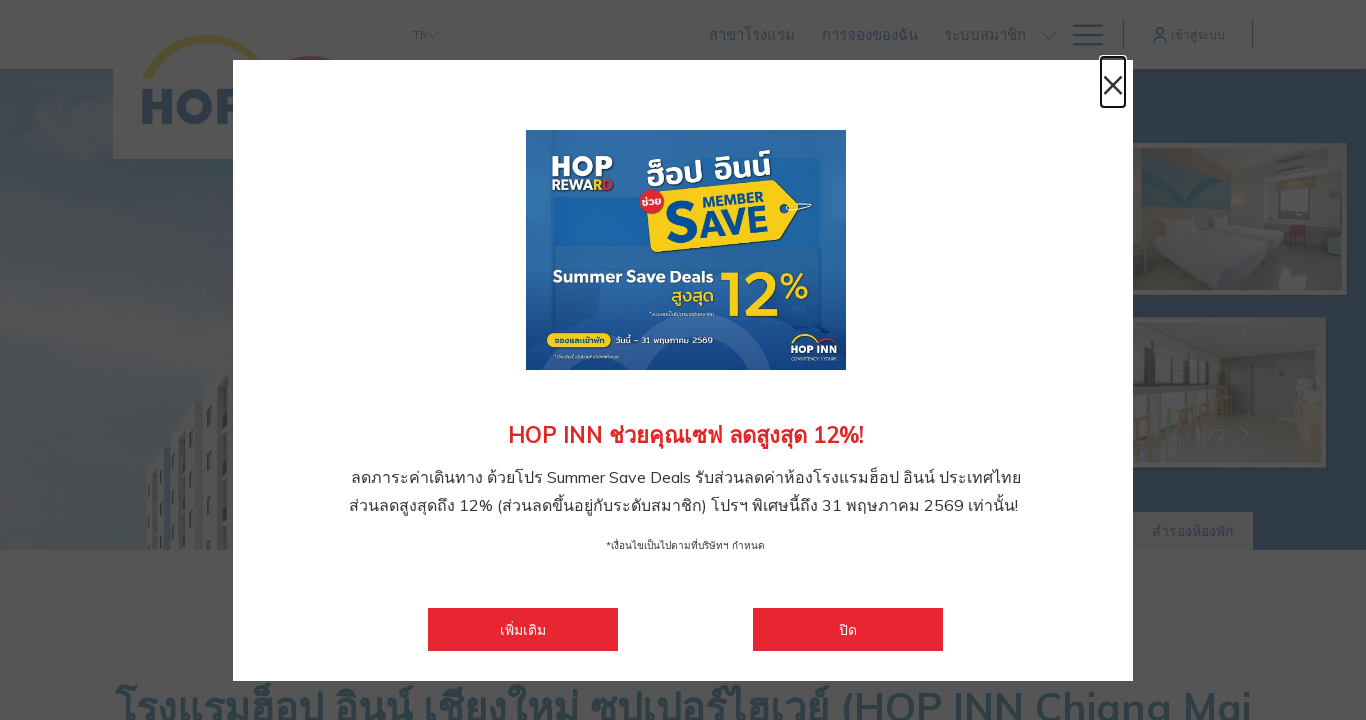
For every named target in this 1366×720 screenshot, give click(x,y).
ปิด (848, 630)
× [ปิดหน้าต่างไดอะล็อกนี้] (1113, 82)
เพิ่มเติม (559, 629)
